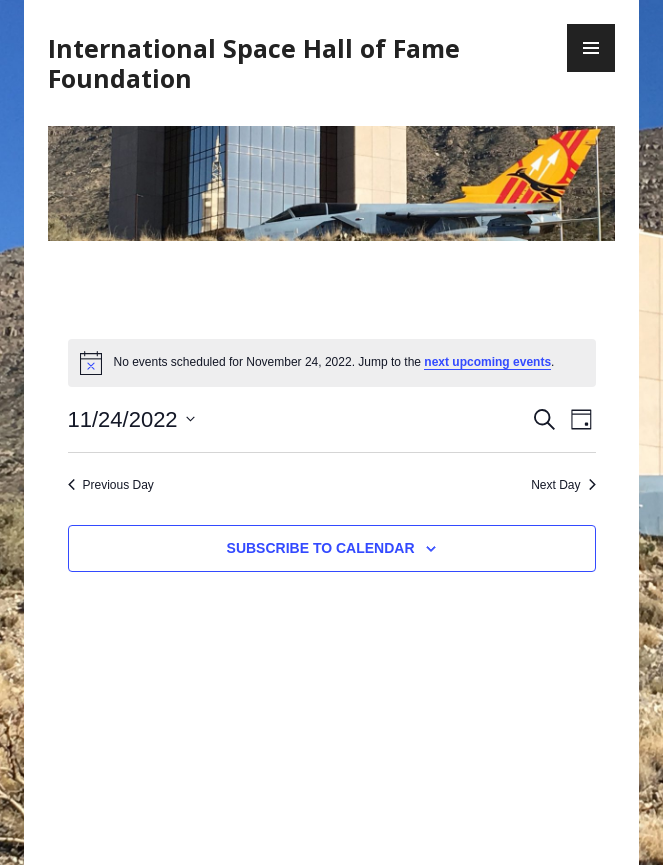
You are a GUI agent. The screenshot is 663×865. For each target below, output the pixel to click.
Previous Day (111, 485)
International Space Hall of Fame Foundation (254, 63)
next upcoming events (487, 362)
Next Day (563, 485)
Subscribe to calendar (321, 548)
